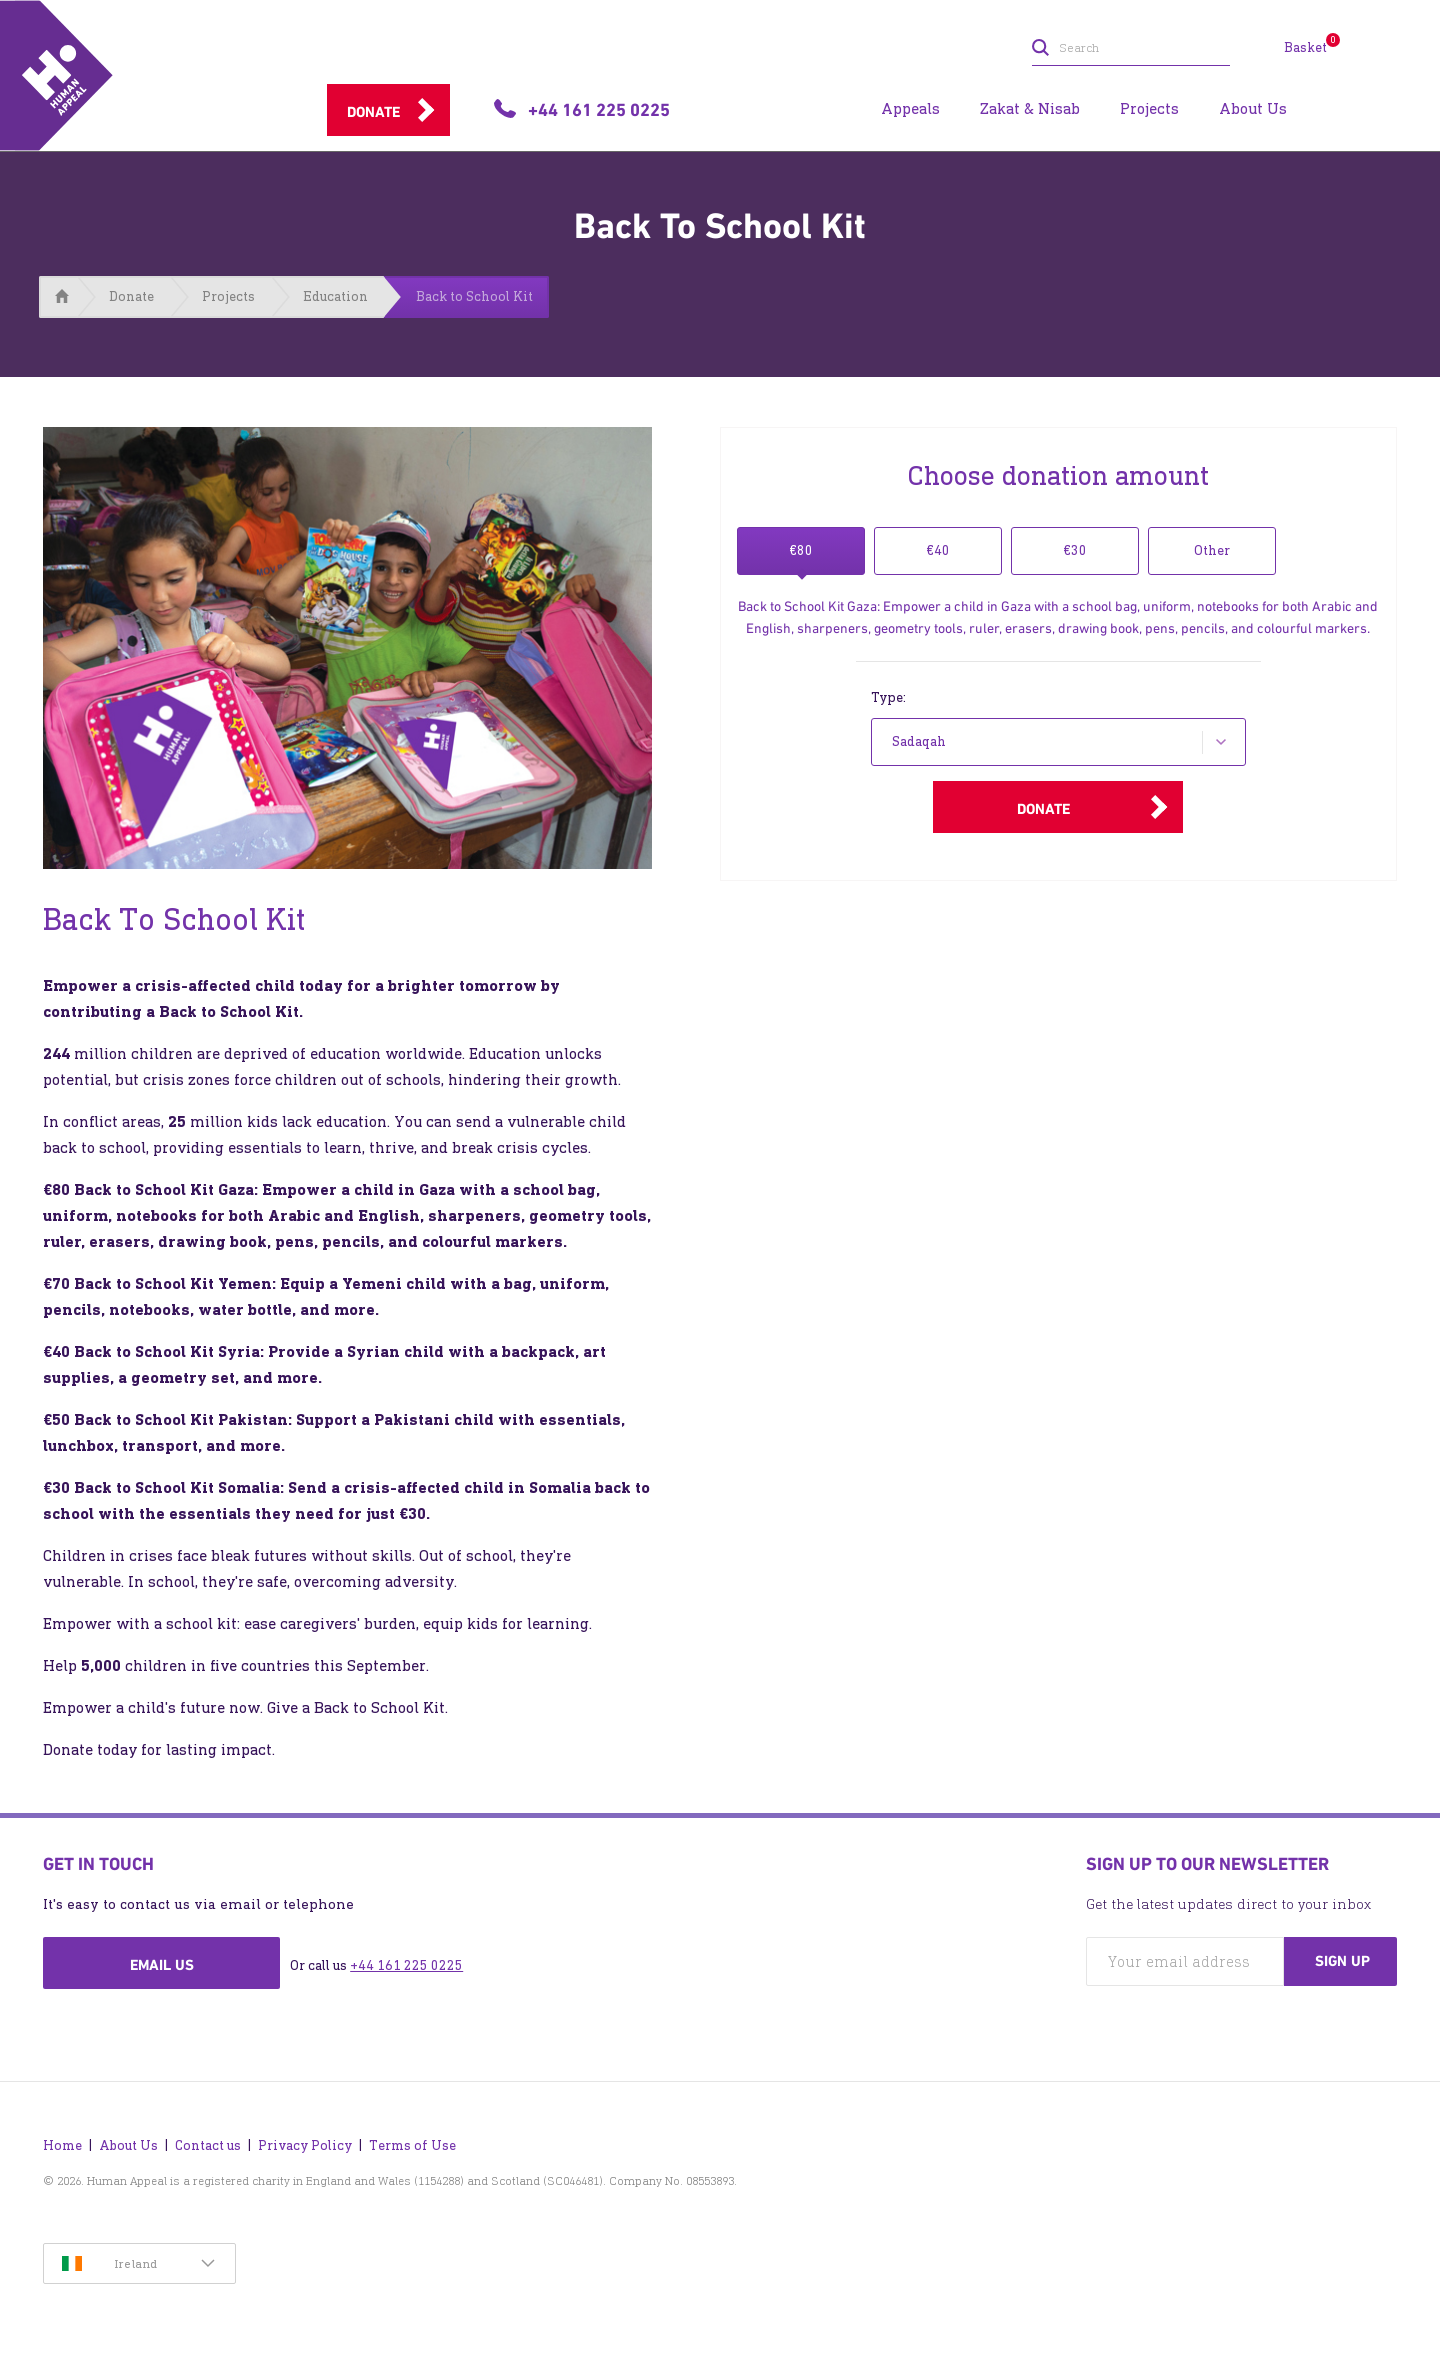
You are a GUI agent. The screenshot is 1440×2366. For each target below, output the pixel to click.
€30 (1075, 550)
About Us (128, 2145)
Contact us (208, 2145)
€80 (801, 550)
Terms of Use (412, 2145)
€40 (938, 550)
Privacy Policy (305, 2145)
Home (62, 2145)
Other (1212, 550)
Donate (373, 112)
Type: (888, 697)
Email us (162, 1965)
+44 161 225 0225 (406, 1965)
